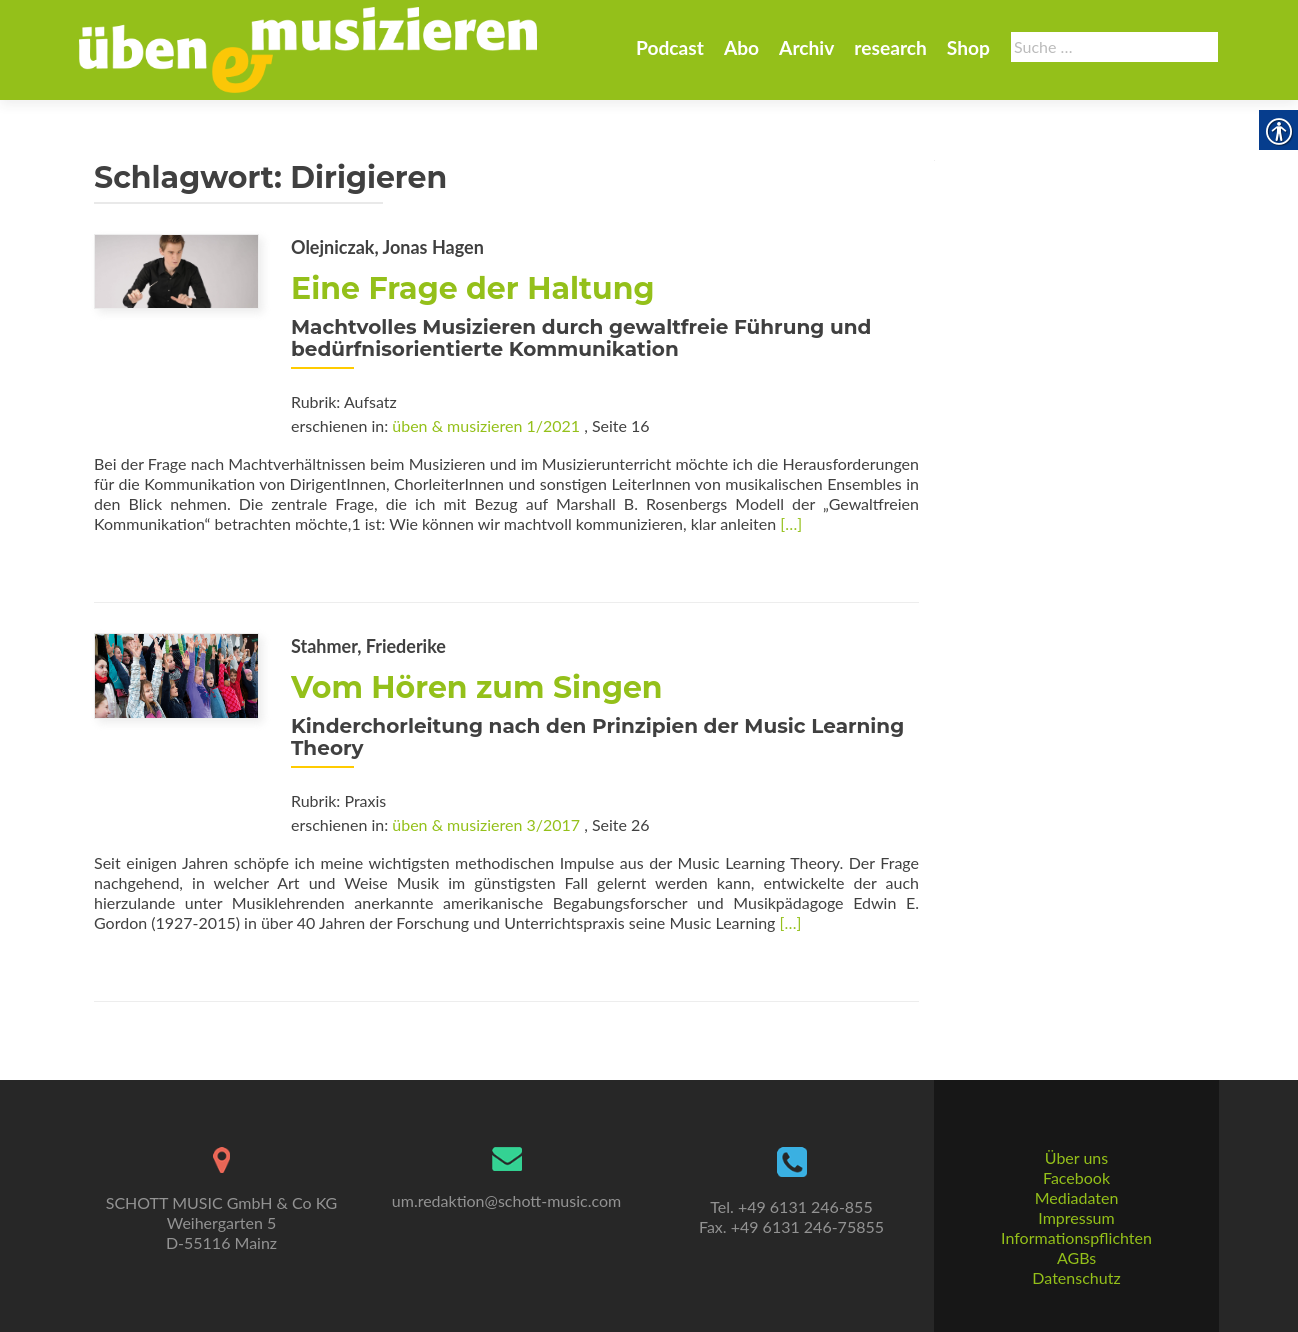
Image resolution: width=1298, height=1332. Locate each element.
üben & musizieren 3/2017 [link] (486, 824)
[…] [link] (791, 523)
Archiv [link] (806, 47)
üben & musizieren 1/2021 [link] (486, 425)
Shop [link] (968, 47)
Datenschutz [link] (1076, 1277)
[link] (308, 48)
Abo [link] (741, 47)
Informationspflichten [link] (1076, 1237)
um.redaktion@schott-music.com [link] (506, 1200)
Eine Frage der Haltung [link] (473, 288)
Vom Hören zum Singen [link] (477, 687)
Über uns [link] (1076, 1157)
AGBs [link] (1076, 1257)
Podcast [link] (670, 47)
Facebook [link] (1076, 1177)
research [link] (890, 47)
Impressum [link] (1076, 1217)
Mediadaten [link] (1077, 1197)
